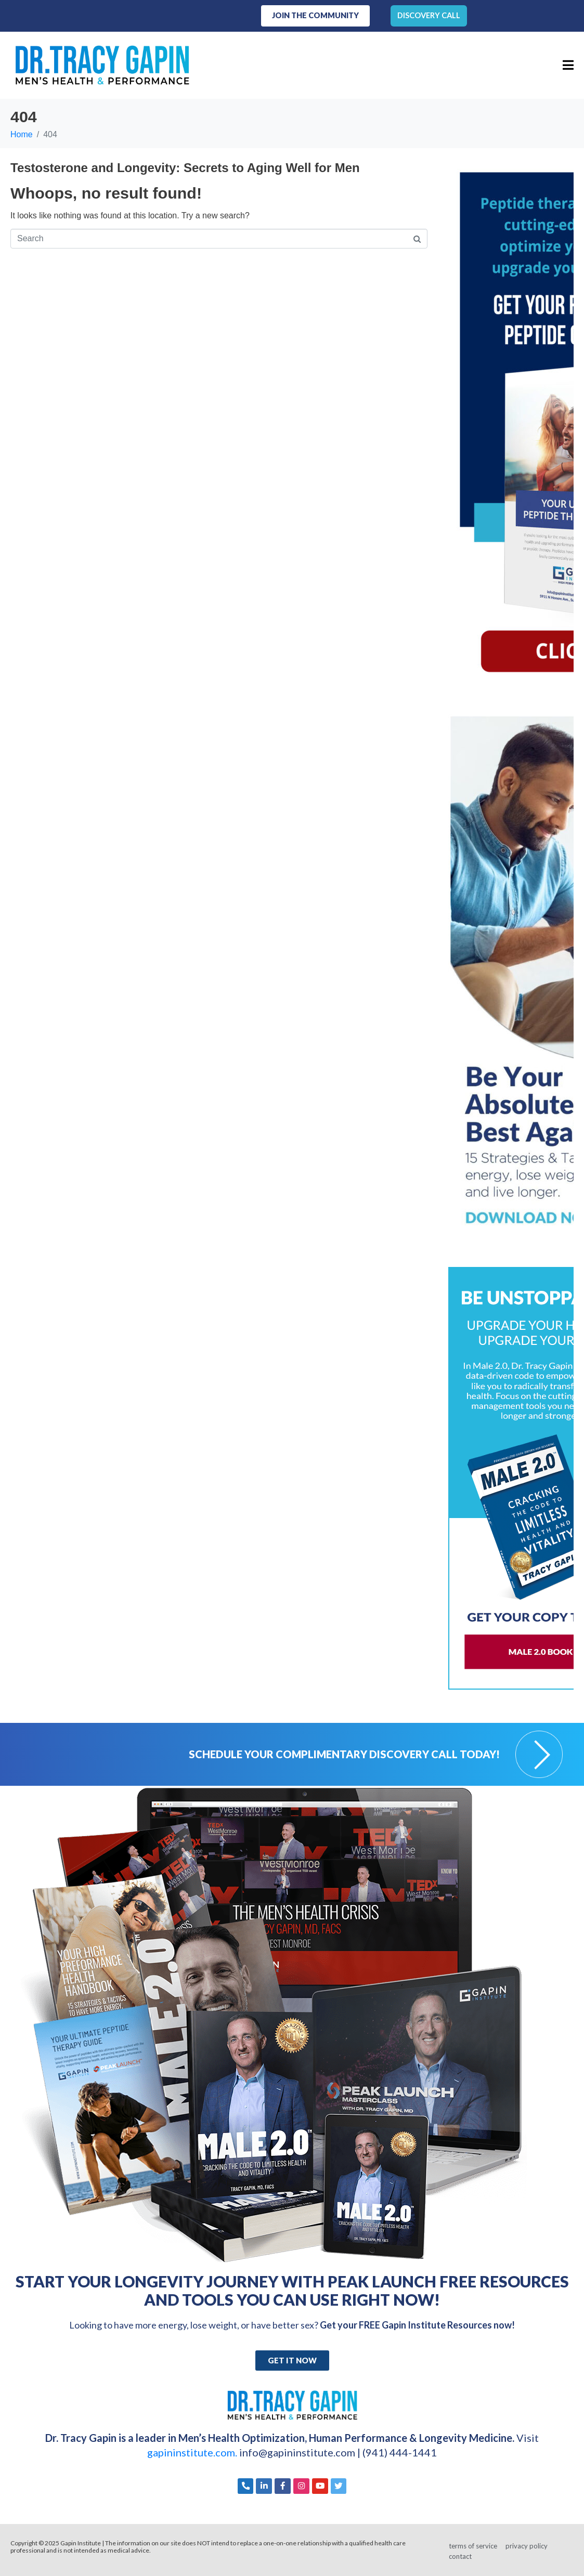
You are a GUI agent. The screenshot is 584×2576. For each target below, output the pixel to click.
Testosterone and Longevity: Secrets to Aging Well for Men (185, 167)
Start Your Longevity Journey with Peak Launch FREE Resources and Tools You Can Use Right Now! (292, 2289)
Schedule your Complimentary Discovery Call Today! (344, 1753)
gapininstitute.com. (193, 2451)
